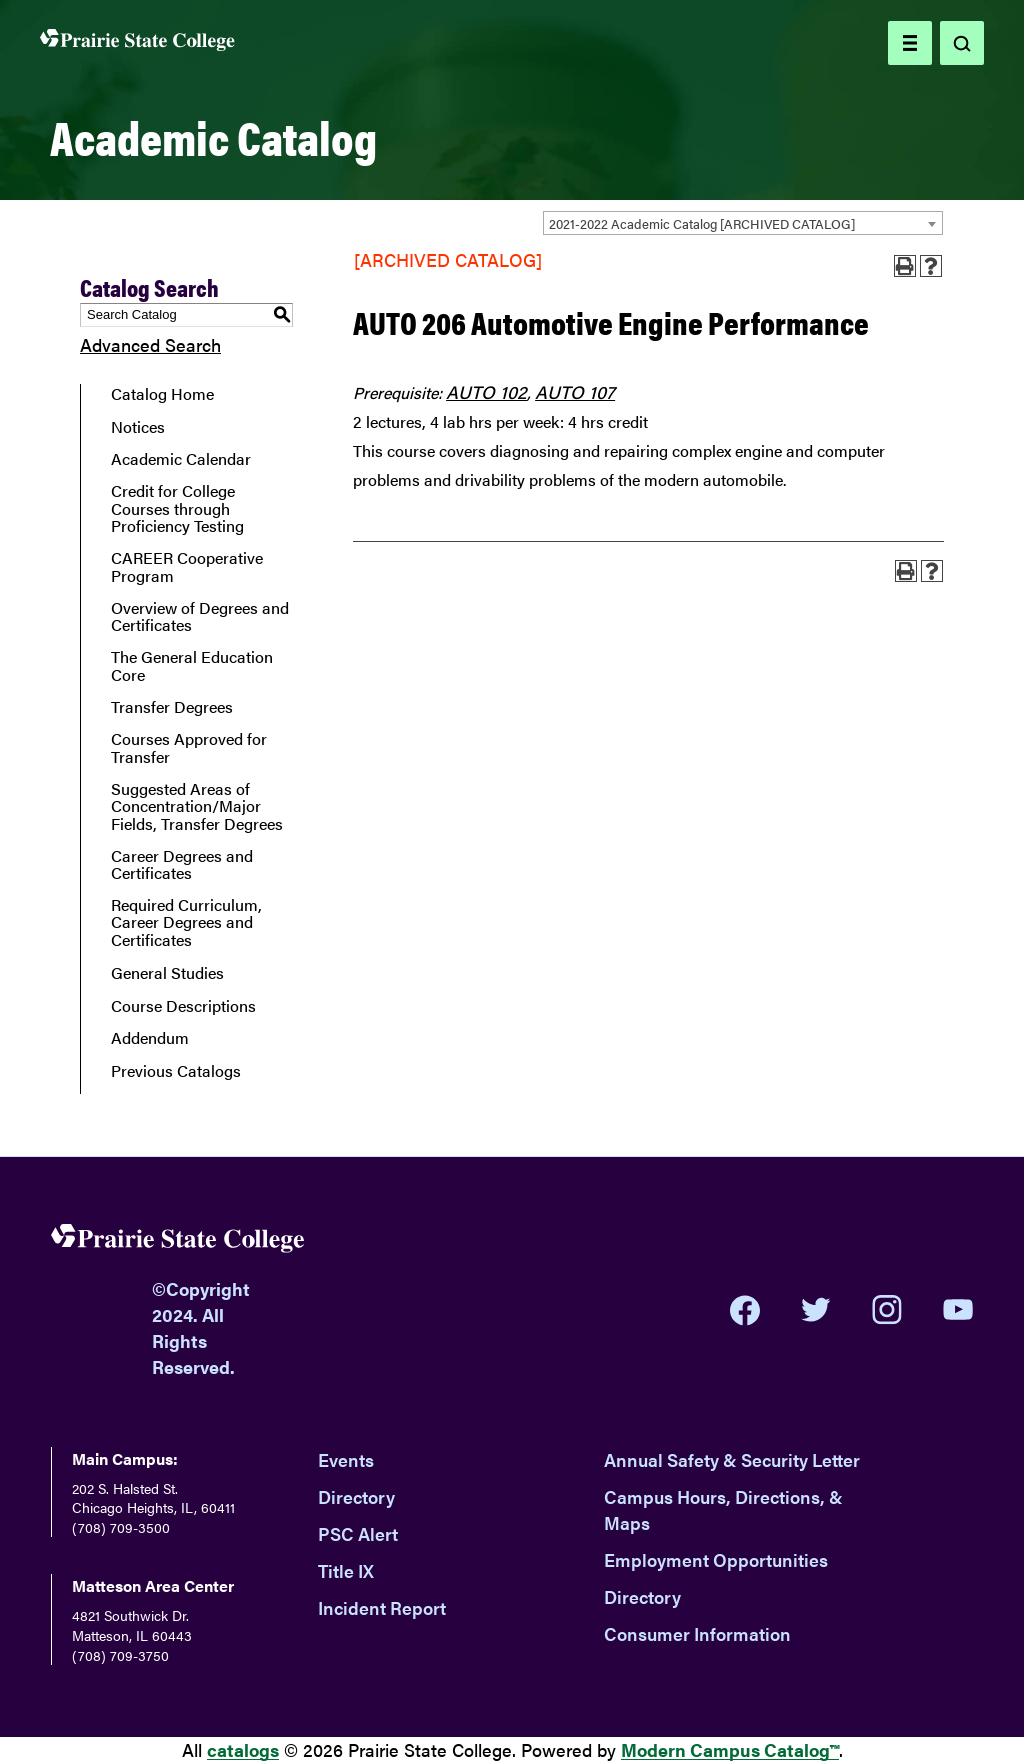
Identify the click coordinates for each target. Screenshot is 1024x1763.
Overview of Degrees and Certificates (200, 616)
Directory (356, 1496)
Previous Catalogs (176, 1071)
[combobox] (743, 223)
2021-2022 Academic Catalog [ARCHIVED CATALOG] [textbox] (702, 223)
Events (346, 1459)
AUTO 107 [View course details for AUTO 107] (575, 391)
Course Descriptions (183, 1006)
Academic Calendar (181, 459)
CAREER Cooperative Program (187, 566)
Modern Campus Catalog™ (730, 1749)
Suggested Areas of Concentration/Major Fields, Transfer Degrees (197, 806)
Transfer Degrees (172, 707)
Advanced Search (150, 344)
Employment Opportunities (716, 1559)
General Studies (167, 973)
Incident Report (382, 1607)
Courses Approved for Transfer (189, 747)
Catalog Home (162, 394)
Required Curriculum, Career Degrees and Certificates (186, 922)
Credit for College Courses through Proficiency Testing (177, 508)
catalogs (243, 1749)
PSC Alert (358, 1533)
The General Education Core (192, 665)
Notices (138, 427)
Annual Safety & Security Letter (732, 1459)
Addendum (150, 1038)
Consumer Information (697, 1633)
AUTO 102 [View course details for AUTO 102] (486, 391)
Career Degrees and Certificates (182, 864)
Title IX (346, 1570)
